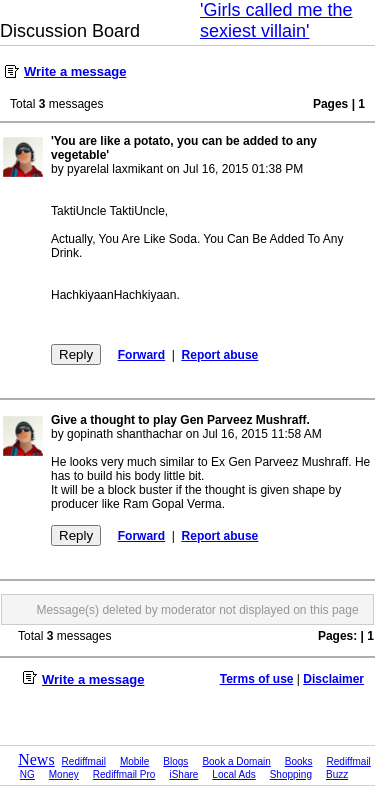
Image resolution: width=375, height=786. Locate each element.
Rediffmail (84, 761)
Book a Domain (236, 761)
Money (64, 774)
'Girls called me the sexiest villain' (276, 20)
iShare (183, 774)
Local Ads (233, 774)
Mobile (134, 761)
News (36, 759)
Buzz (337, 774)
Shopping (291, 774)
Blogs (175, 761)
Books (299, 761)
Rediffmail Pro (124, 774)
